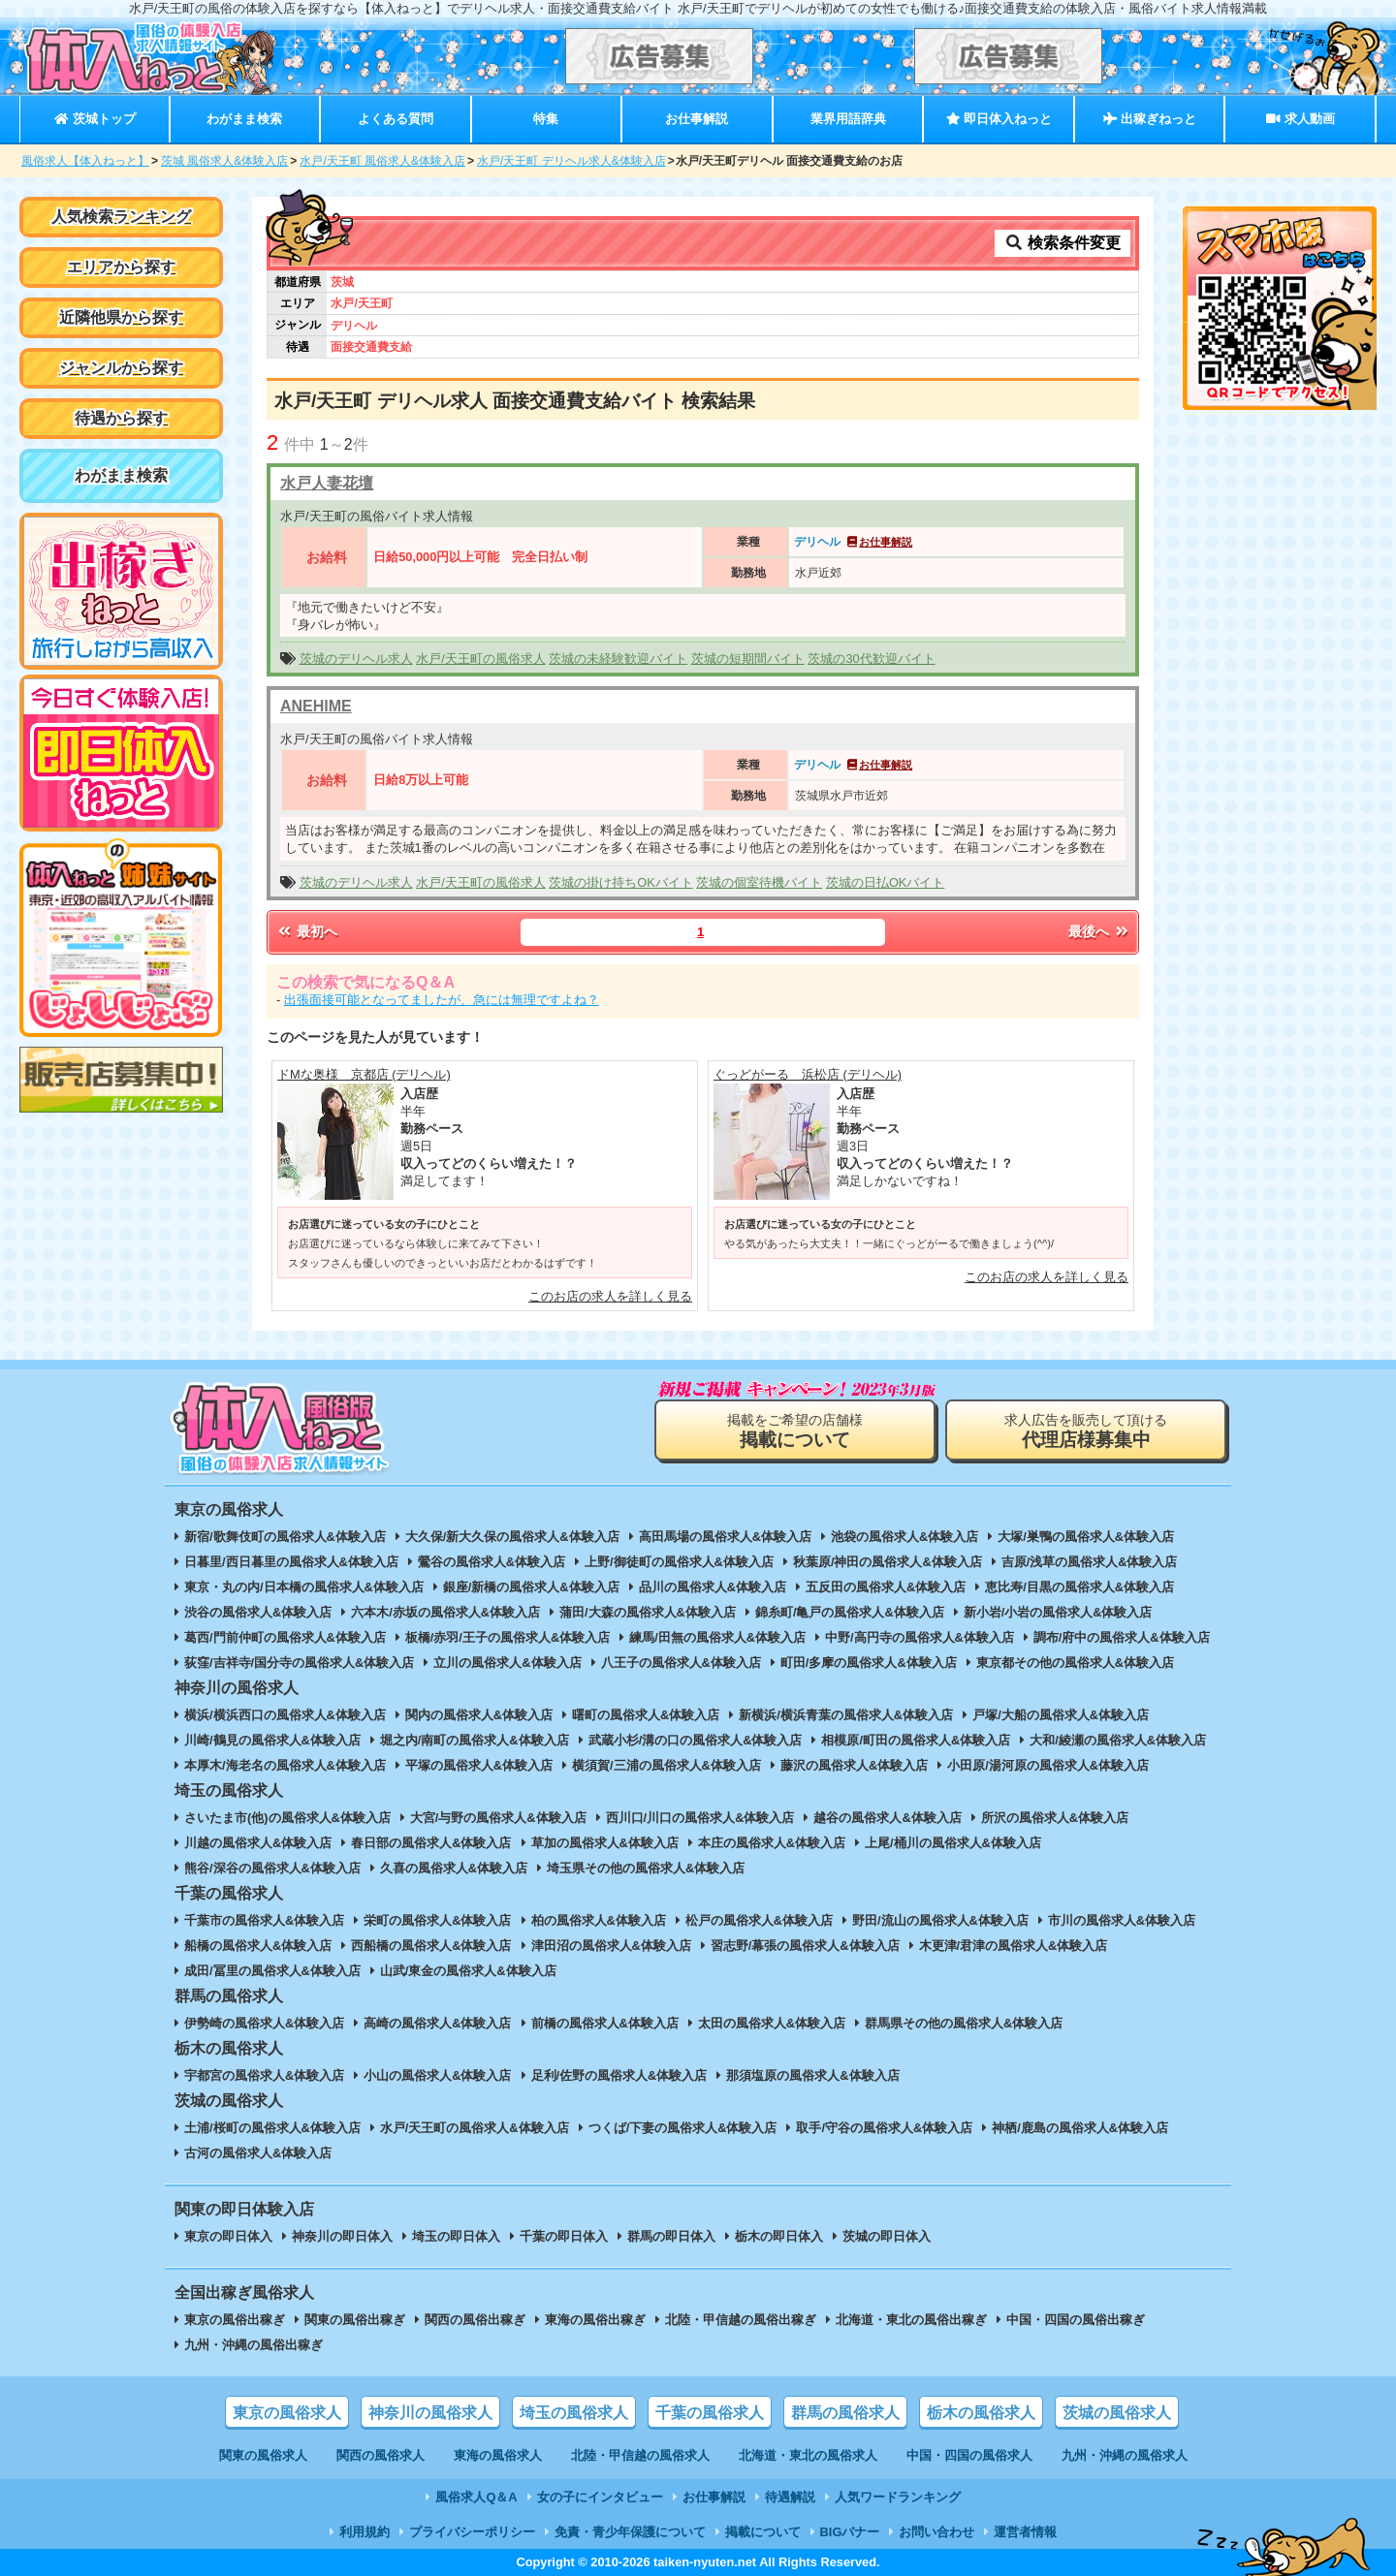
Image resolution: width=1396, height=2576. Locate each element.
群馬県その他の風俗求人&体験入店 (964, 2023)
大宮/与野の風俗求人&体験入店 (498, 1817)
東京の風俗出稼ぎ (234, 2319)
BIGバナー (850, 2532)
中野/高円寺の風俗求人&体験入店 (919, 1637)
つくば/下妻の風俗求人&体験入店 (682, 2127)
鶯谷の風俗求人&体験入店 (491, 1562)
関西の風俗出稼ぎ (475, 2319)
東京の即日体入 (228, 2236)
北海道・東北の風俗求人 (808, 2455)
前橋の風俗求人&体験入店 (605, 2023)
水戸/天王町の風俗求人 (481, 658)
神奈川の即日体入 (342, 2236)
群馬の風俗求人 (845, 2412)
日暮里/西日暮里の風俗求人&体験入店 (291, 1562)
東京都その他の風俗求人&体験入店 (1075, 1662)
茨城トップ (94, 118)
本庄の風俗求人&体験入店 (771, 1843)
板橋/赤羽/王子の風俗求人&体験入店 (507, 1637)
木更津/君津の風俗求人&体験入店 (1013, 1945)
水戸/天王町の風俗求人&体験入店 (474, 2127)
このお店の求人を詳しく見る (610, 1296)
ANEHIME (316, 706)
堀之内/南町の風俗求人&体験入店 (474, 1740)
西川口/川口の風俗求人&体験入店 (700, 1817)
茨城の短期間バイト (748, 658)
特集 (545, 118)
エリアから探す (121, 267)
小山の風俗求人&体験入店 (437, 2075)
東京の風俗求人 (287, 2412)
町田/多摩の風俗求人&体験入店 (868, 1662)
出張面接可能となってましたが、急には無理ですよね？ (441, 999)
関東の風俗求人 (263, 2455)
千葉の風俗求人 (709, 2412)
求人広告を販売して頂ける (1086, 1431)
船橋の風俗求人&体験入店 (258, 1945)
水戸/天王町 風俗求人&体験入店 (382, 161)
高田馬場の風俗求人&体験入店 (725, 1536)
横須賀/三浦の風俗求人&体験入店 (666, 1765)
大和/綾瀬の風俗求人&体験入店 (1118, 1740)
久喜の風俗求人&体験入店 (453, 1868)
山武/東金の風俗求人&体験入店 (468, 1970)
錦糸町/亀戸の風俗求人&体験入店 (849, 1612)
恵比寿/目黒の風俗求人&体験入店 (1079, 1587)
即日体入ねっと (999, 118)
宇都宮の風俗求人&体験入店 (264, 2075)
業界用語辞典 (848, 118)
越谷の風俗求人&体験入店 (887, 1817)
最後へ (1099, 931)
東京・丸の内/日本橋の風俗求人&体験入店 (304, 1587)
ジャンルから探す (121, 368)
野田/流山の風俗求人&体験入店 (940, 1920)
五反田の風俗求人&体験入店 (886, 1587)
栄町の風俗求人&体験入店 (437, 1920)
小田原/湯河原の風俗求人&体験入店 (1048, 1765)
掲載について (763, 2532)
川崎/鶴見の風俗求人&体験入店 (272, 1740)
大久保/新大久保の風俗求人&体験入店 (512, 1536)
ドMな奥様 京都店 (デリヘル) (364, 1074)
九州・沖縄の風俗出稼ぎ (253, 2345)
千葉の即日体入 (564, 2236)
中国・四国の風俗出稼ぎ (1075, 2319)
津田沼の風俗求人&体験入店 (611, 1945)
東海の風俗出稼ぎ (595, 2319)
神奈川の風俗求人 (430, 2412)
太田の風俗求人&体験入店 (771, 2023)
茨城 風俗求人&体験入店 (224, 161)
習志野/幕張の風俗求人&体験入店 (805, 1945)
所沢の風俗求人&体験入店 (1054, 1817)
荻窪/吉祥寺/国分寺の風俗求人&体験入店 (299, 1662)
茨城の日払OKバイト (885, 882)
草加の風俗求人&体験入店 (605, 1843)
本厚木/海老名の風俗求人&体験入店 (285, 1765)
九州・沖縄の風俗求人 (1125, 2455)
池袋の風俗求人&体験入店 (904, 1536)
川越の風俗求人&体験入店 (258, 1843)
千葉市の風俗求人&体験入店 (264, 1920)
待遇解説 (790, 2497)
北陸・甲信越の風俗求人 (640, 2455)
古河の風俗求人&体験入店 (258, 2153)
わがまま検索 (244, 118)
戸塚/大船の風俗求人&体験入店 (1060, 1715)
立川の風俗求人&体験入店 (507, 1662)
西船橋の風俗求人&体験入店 (431, 1945)
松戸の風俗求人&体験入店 (759, 1920)
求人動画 (1300, 118)
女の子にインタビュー (600, 2497)
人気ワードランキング (898, 2497)
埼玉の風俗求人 (574, 2412)
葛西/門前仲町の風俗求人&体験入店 (285, 1637)
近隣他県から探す (121, 317)
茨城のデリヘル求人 (356, 658)
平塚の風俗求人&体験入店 (479, 1765)
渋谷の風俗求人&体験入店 (258, 1612)
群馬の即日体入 (671, 2236)
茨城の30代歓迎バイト (871, 658)
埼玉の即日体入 (456, 2236)
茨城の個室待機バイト (759, 882)
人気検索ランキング (121, 216)
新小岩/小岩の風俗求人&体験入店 (1058, 1612)
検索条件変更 (1062, 243)
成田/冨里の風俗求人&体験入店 (272, 1970)
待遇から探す (121, 418)
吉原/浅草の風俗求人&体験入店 (1089, 1562)
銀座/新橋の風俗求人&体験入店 (531, 1587)
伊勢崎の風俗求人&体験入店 (264, 2023)
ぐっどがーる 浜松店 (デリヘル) (808, 1074)
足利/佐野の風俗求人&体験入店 (619, 2075)
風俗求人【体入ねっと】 (85, 161)
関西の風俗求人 (380, 2455)
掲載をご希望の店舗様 (795, 1431)
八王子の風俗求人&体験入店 (681, 1662)
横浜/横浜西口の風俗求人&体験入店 (285, 1715)
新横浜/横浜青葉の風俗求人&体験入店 (846, 1715)
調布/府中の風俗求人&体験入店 (1121, 1637)
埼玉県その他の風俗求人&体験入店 (646, 1868)
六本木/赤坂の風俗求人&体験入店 (445, 1612)
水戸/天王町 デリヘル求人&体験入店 (571, 161)
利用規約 (364, 2532)
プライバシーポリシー (472, 2532)
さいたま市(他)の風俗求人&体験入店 (287, 1817)
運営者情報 (1025, 2532)
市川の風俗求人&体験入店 (1121, 1920)
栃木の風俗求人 (981, 2412)
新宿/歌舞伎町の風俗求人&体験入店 (285, 1536)
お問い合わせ (936, 2532)
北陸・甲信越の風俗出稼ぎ (740, 2319)
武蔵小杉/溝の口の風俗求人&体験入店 (695, 1740)
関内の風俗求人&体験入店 (479, 1715)
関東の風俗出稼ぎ (354, 2319)
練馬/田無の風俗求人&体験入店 (717, 1637)
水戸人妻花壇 (326, 483)
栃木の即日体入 (779, 2236)
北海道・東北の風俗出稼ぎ (911, 2319)
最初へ (306, 931)
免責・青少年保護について (630, 2532)
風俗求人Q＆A (476, 2497)
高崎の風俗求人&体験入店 (437, 2023)
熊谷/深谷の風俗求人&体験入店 (272, 1868)
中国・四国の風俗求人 (969, 2455)
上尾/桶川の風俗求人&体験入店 (953, 1843)
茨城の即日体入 (886, 2236)
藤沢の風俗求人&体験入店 (854, 1765)
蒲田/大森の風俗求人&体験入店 (647, 1612)
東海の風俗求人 (498, 2455)
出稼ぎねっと (1149, 118)
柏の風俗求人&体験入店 (598, 1920)
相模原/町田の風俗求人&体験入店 (915, 1740)
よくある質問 (395, 118)
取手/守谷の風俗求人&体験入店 (884, 2127)
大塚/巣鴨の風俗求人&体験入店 (1086, 1536)
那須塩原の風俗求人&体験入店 (812, 2075)
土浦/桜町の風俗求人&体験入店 (272, 2127)
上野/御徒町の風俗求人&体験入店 (679, 1562)
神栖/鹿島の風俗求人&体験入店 (1080, 2127)
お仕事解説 (696, 118)
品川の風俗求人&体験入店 (712, 1587)
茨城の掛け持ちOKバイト (621, 882)
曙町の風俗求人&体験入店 (645, 1715)
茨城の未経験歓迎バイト (618, 658)
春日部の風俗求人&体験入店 (431, 1843)
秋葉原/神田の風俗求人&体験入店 (887, 1562)
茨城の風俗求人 (1117, 2412)
